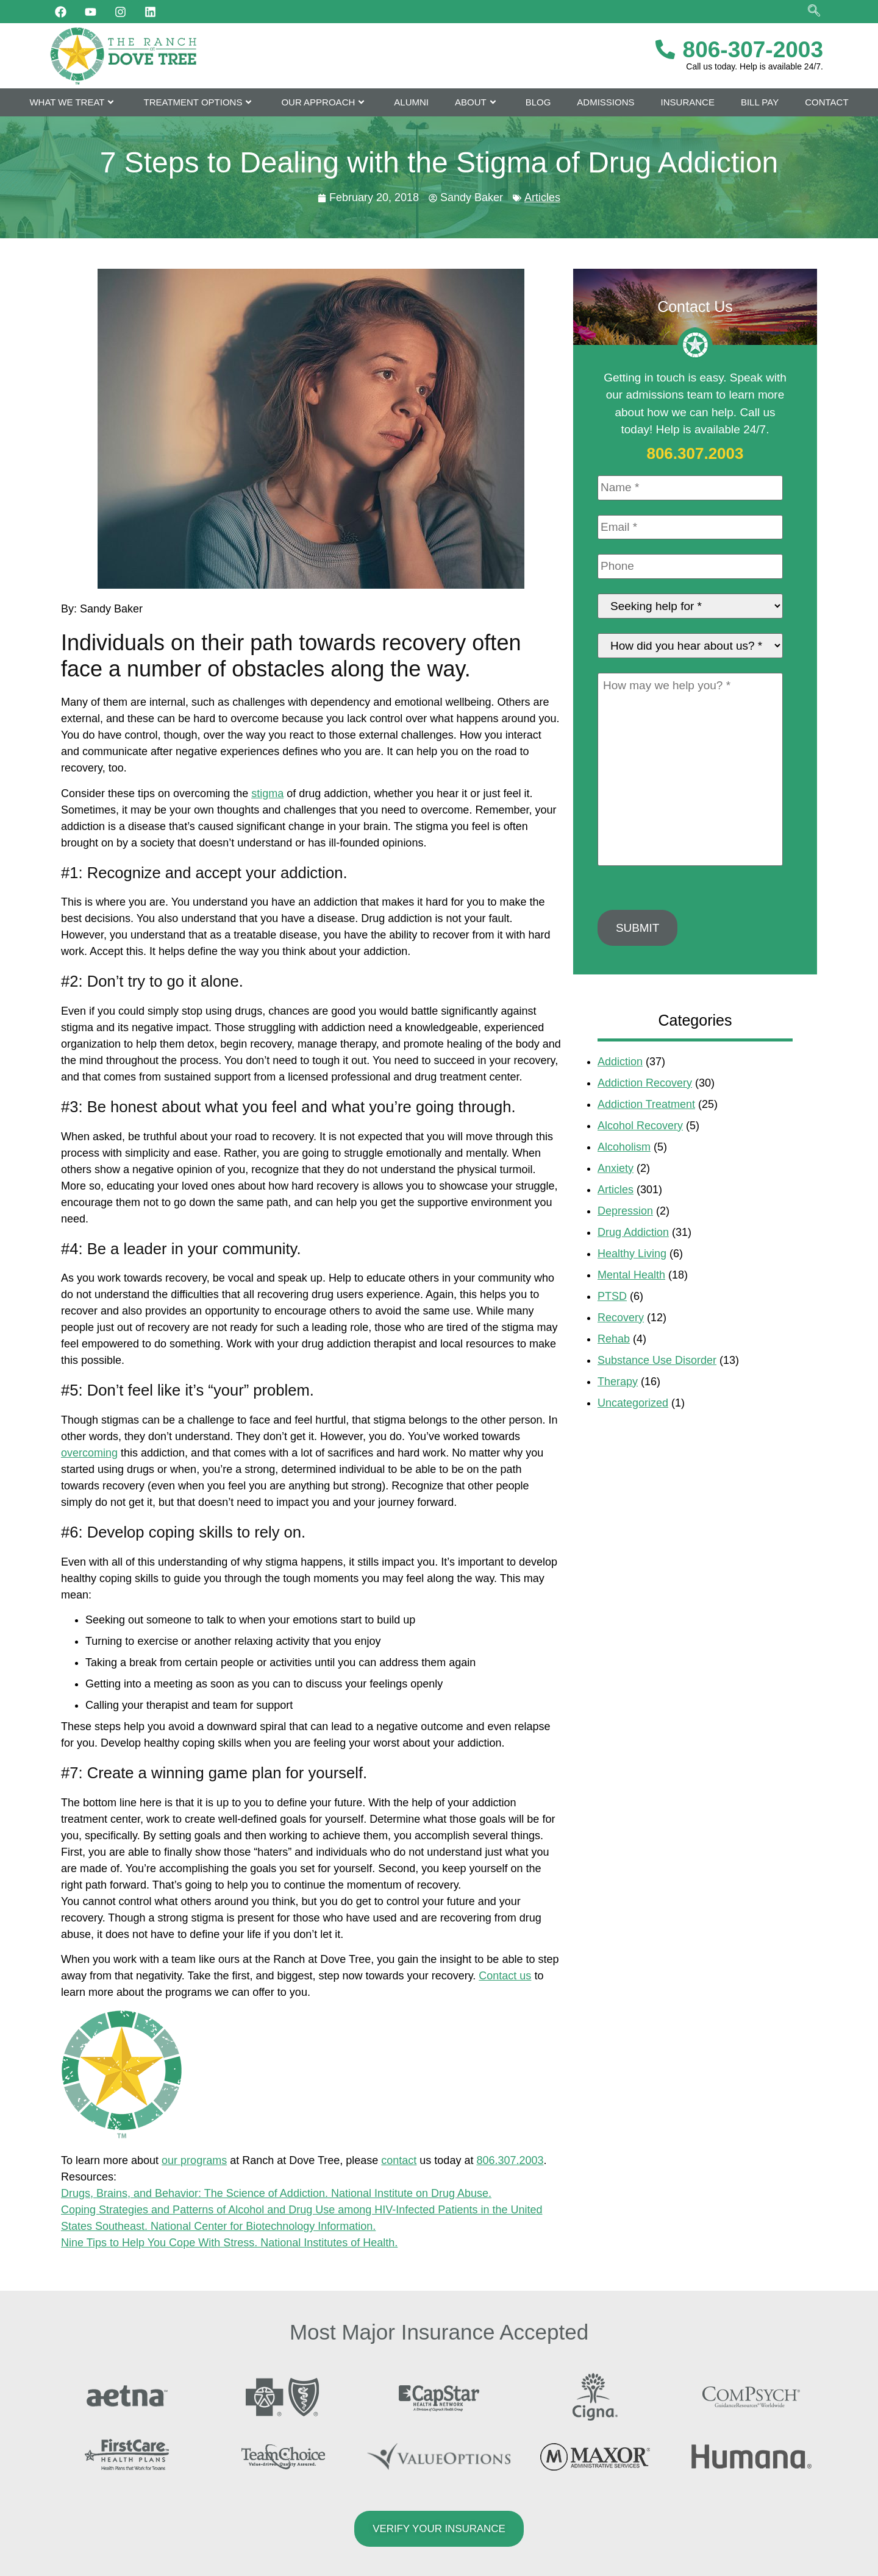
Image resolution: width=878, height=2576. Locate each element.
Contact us (505, 1976)
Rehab (614, 1340)
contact (398, 2160)
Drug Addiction (633, 1233)
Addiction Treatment (646, 1105)
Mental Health (631, 1276)
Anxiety (616, 1169)
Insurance (688, 102)
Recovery (621, 1319)
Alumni (411, 102)
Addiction (620, 1063)
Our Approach (324, 102)
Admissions (605, 102)
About (477, 102)
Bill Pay (760, 102)
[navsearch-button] (814, 12)
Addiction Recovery (645, 1084)
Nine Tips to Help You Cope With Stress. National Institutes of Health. (229, 2243)
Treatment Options (199, 102)
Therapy (618, 1383)
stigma (267, 793)
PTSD (612, 1297)
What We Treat (73, 102)
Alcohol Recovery (640, 1127)
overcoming (89, 1453)
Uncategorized (633, 1404)
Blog (538, 102)
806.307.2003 (509, 2160)
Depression (625, 1212)
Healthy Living (632, 1255)
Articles (542, 197)
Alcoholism (624, 1148)
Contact (826, 102)
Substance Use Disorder (657, 1361)
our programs (194, 2160)
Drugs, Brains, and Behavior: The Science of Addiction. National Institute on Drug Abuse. (276, 2193)
